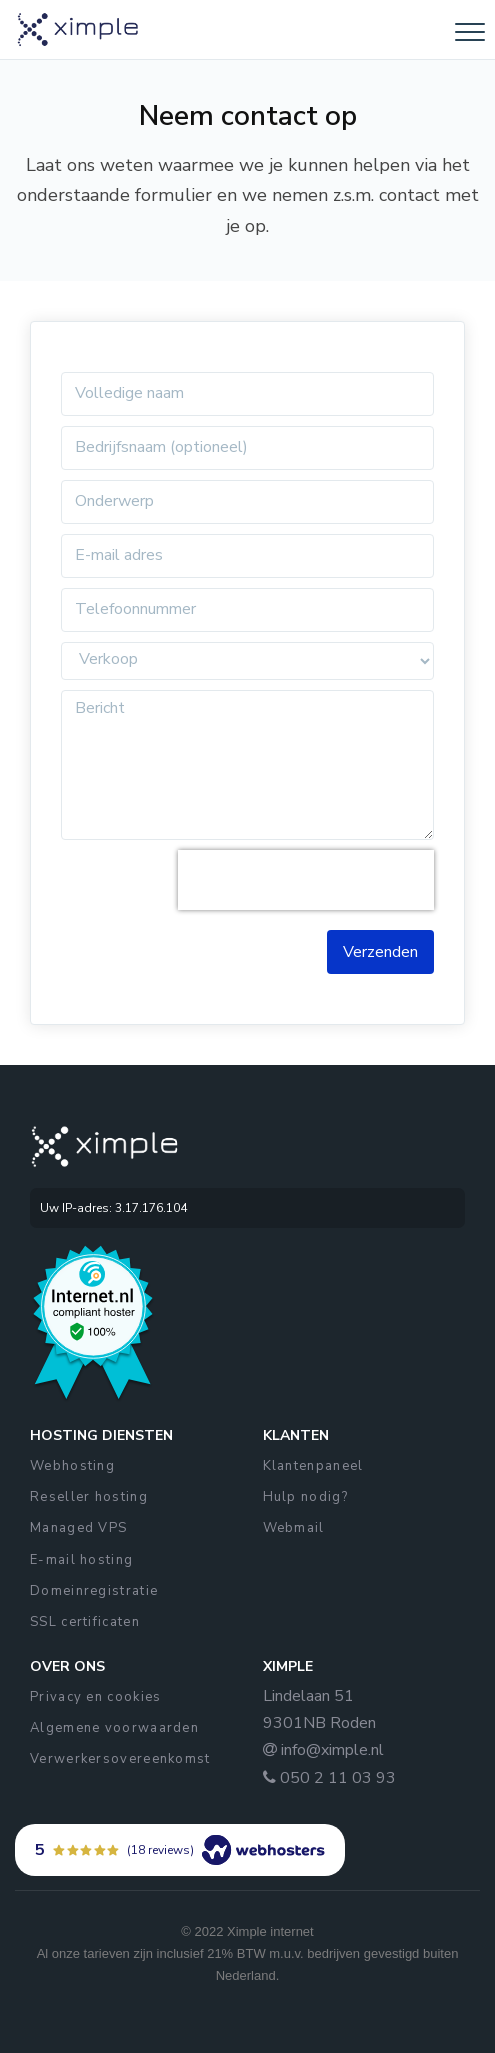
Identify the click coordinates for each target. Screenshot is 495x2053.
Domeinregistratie (94, 1591)
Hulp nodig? (305, 1497)
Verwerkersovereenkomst (120, 1759)
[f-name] (247, 394)
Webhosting (72, 1466)
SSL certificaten (85, 1622)
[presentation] (306, 880)
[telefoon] (247, 610)
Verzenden (380, 952)
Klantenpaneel (313, 1466)
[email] (247, 556)
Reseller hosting (89, 1497)
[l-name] (247, 502)
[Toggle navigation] (470, 32)
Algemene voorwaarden (114, 1728)
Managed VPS (78, 1528)
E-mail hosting (81, 1560)
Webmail (294, 1528)
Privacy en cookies (95, 1697)
